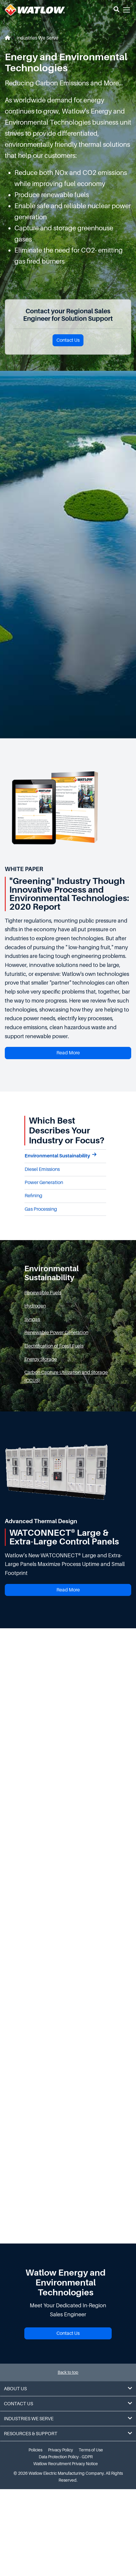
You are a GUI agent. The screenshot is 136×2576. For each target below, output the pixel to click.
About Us (68, 2388)
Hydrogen (35, 1306)
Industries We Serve (37, 38)
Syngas (32, 1319)
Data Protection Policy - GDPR (66, 2456)
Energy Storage (40, 1359)
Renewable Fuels (42, 1292)
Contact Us (68, 340)
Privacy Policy (60, 2449)
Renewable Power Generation (56, 1332)
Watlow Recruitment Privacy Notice (65, 2463)
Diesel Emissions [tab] (42, 1169)
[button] (116, 10)
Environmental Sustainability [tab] (60, 1155)
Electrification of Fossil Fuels (53, 1346)
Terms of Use (91, 2449)
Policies (35, 2449)
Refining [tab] (33, 1195)
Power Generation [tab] (44, 1182)
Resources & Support (68, 2433)
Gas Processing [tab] (41, 1209)
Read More (68, 1053)
